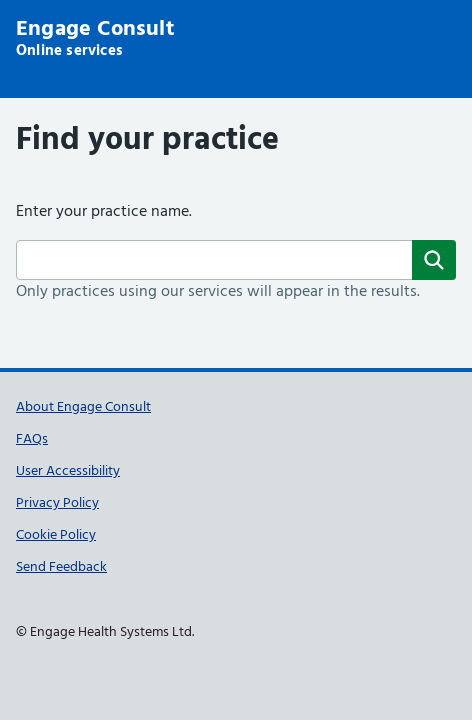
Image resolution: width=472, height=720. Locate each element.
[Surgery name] (236, 260)
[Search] (434, 260)
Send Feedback (61, 567)
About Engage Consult (83, 407)
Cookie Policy (56, 535)
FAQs (32, 439)
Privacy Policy (57, 503)
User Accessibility (68, 471)
